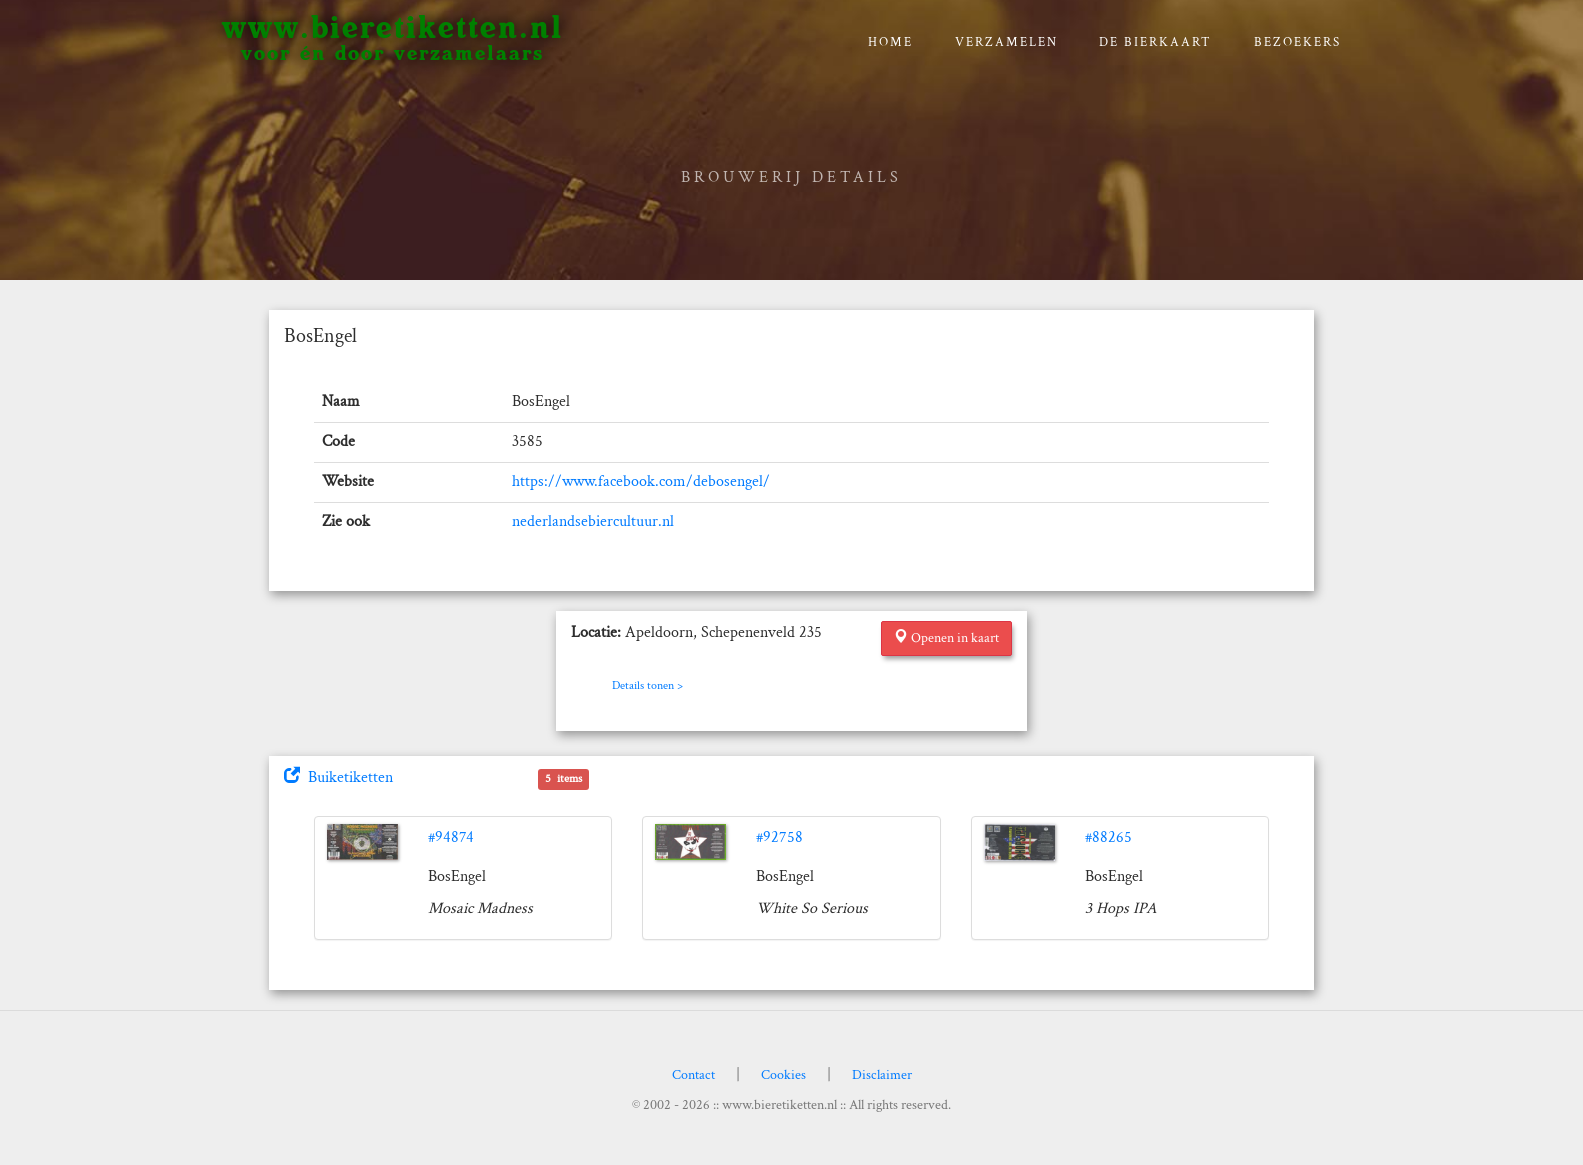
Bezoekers (1297, 42)
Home (890, 42)
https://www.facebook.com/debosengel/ (641, 481)
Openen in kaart (946, 638)
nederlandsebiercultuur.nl (593, 521)
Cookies (783, 1075)
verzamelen (1006, 42)
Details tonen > (647, 685)
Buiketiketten (338, 777)
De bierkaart (1155, 42)
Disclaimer (882, 1075)
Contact (693, 1075)
